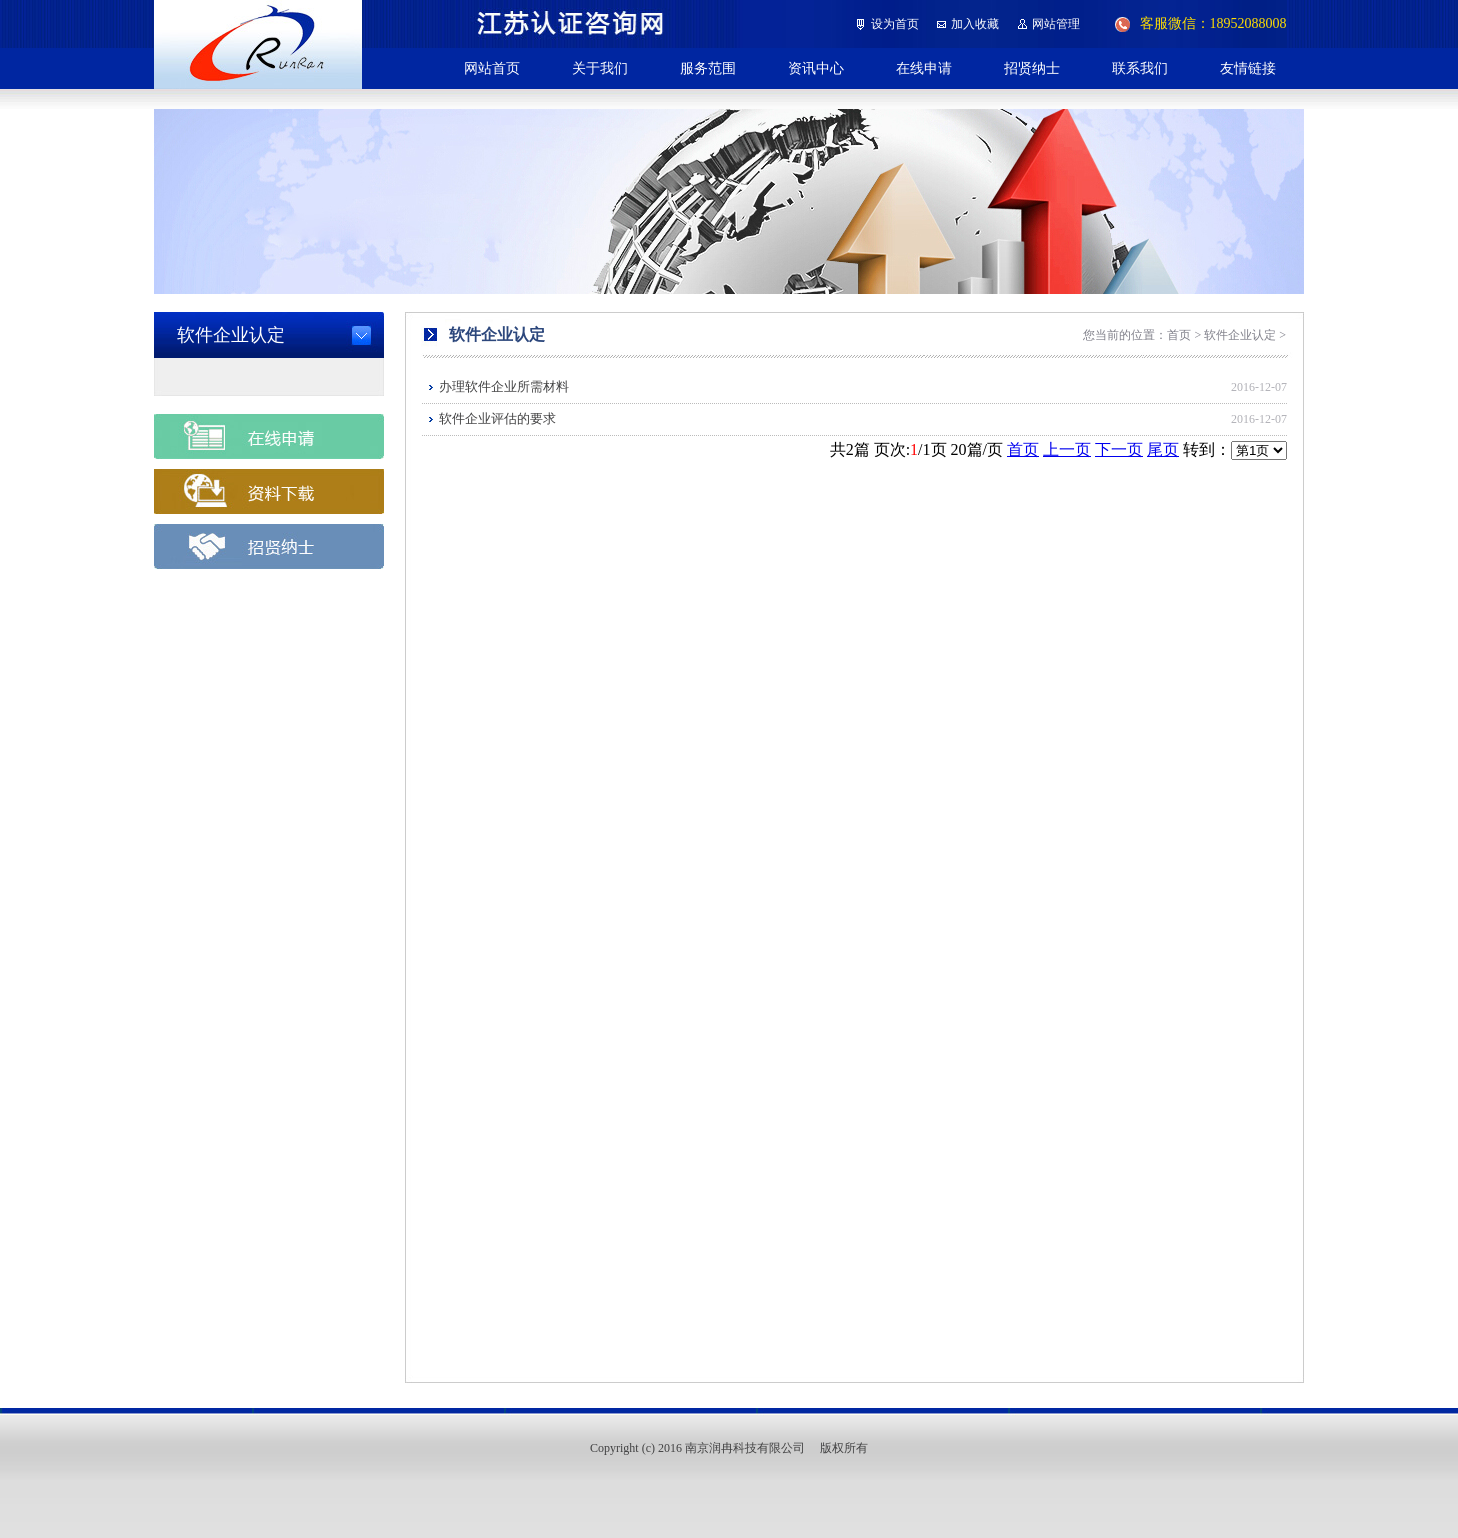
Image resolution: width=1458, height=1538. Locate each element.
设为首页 (895, 24)
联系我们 (1140, 68)
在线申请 (924, 68)
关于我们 (600, 68)
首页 (1023, 449)
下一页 (1119, 449)
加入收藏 (975, 24)
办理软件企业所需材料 (504, 386)
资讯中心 (816, 68)
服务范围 (708, 68)
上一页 (1067, 449)
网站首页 (492, 68)
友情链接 (1248, 68)
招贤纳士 (1032, 68)
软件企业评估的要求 (497, 418)
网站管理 (1056, 24)
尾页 (1163, 449)
